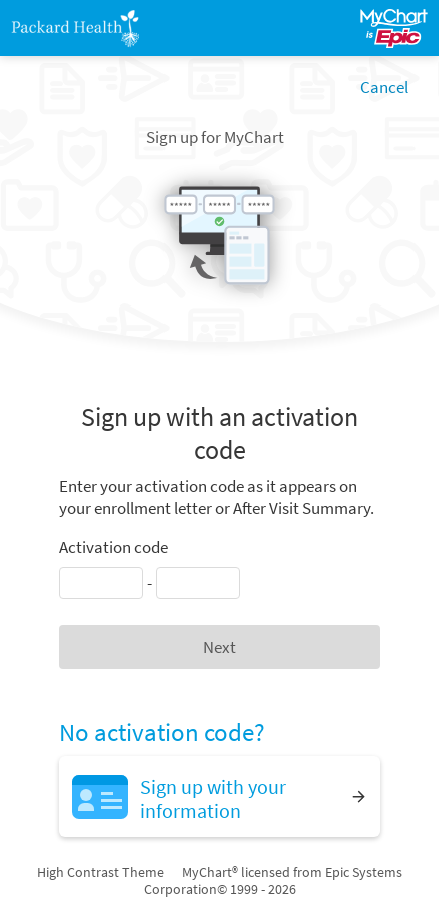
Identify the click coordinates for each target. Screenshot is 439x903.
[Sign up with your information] (219, 796)
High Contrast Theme (100, 872)
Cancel (384, 87)
